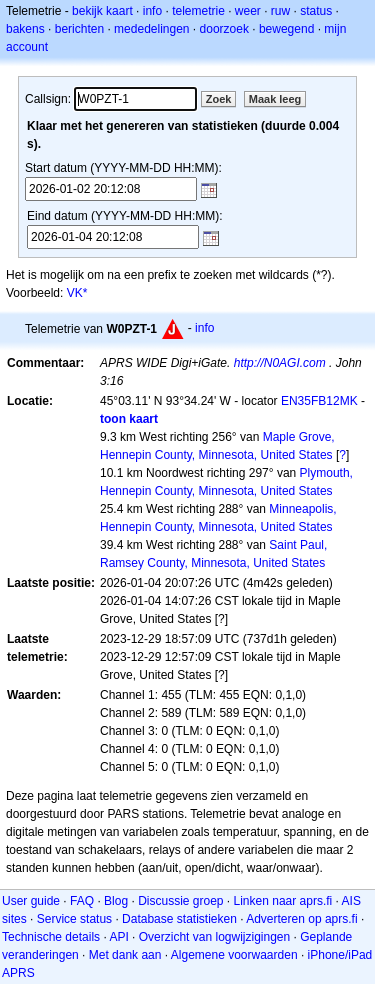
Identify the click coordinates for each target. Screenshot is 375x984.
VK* (77, 293)
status (316, 11)
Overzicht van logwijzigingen (214, 937)
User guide (31, 901)
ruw (280, 11)
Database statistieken (179, 919)
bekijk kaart (102, 11)
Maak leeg (275, 99)
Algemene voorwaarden (234, 955)
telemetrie (198, 11)
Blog (116, 901)
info (152, 11)
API (118, 937)
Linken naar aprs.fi (283, 901)
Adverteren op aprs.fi (301, 919)
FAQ (82, 901)
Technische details (51, 937)
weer (248, 11)
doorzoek (224, 29)
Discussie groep (180, 901)
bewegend (286, 29)
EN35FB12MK (319, 401)
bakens (25, 29)
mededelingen (151, 29)
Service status (74, 919)
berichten (79, 29)
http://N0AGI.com (280, 363)
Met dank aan (125, 955)
